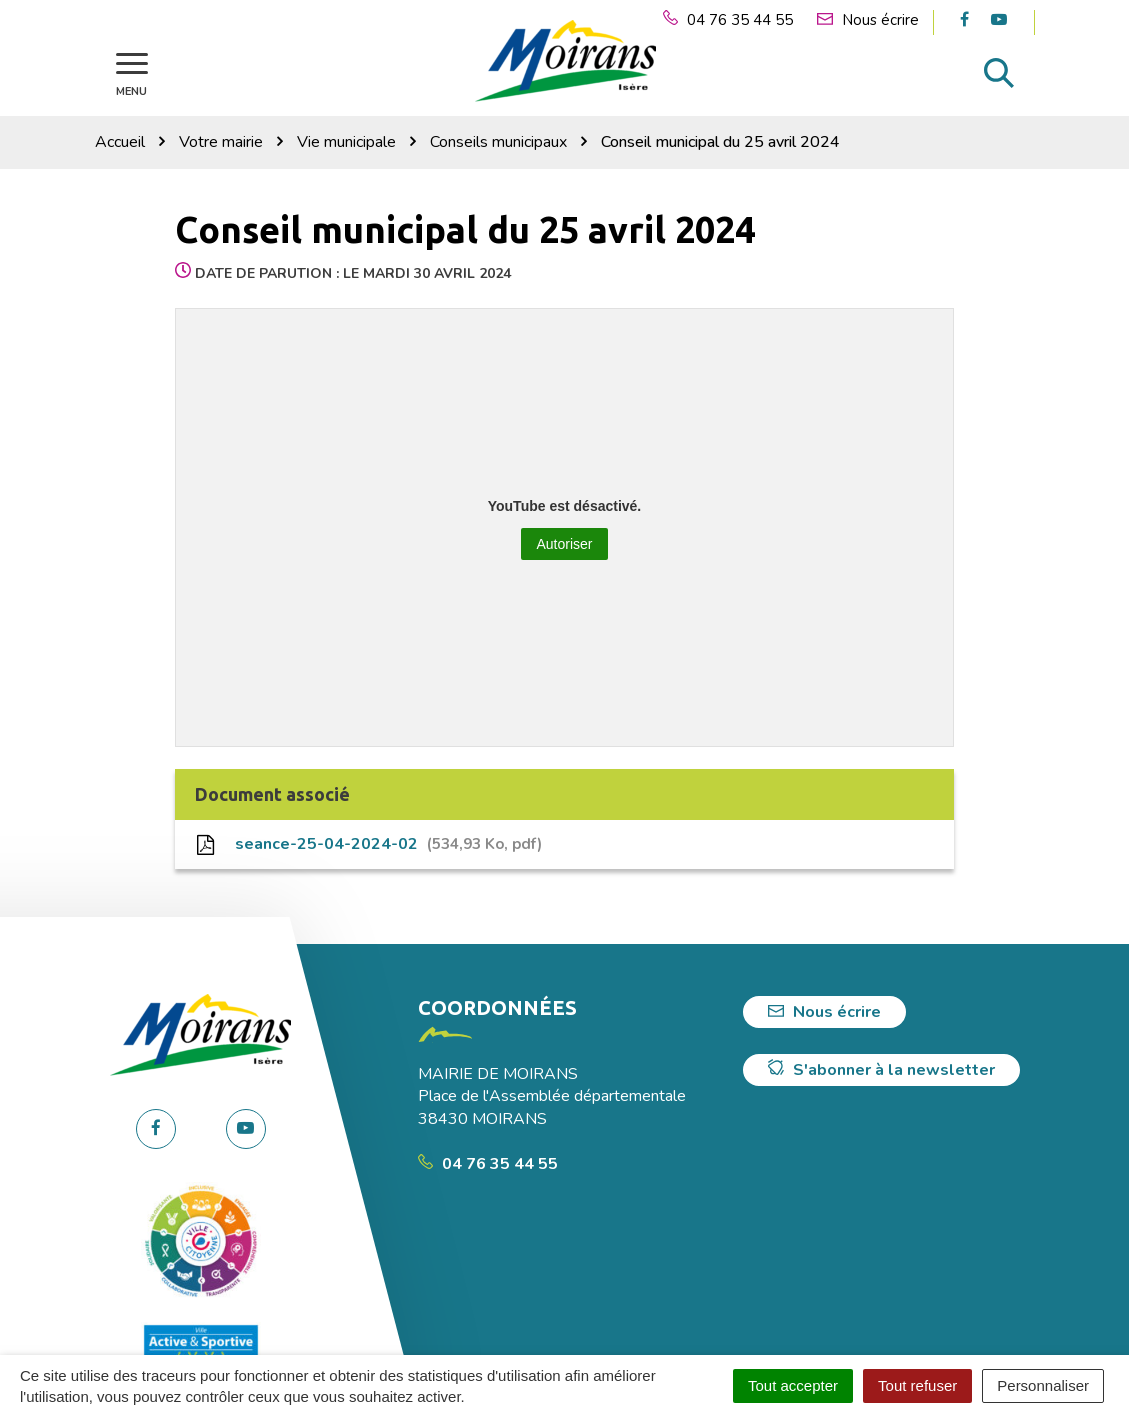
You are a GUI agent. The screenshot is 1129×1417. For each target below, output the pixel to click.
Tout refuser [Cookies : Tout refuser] (917, 1385)
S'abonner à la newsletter (881, 1070)
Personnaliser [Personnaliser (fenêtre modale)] (1043, 1385)
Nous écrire (824, 1012)
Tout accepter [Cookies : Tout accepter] (793, 1385)
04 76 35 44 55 (488, 1164)
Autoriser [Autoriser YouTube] (564, 544)
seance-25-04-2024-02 (368, 844)
